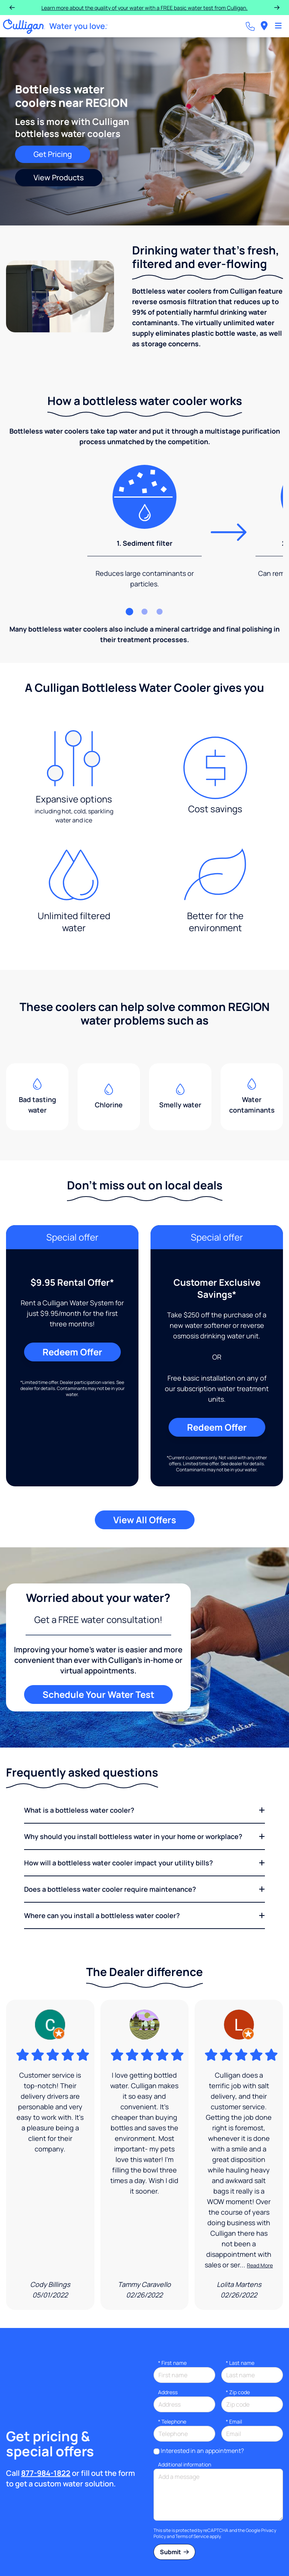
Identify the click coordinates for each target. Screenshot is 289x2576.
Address (168, 2392)
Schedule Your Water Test (98, 1694)
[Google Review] (50, 2155)
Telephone (172, 2421)
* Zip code (238, 2392)
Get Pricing (52, 154)
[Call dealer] (250, 26)
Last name (240, 2362)
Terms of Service (192, 2536)
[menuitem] (264, 26)
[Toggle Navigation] (278, 26)
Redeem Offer (72, 1352)
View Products (58, 177)
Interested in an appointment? (202, 2451)
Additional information (184, 2464)
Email (234, 2421)
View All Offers (144, 1519)
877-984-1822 (45, 2473)
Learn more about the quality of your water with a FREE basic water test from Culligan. (144, 7)
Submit (174, 2552)
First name (172, 2362)
